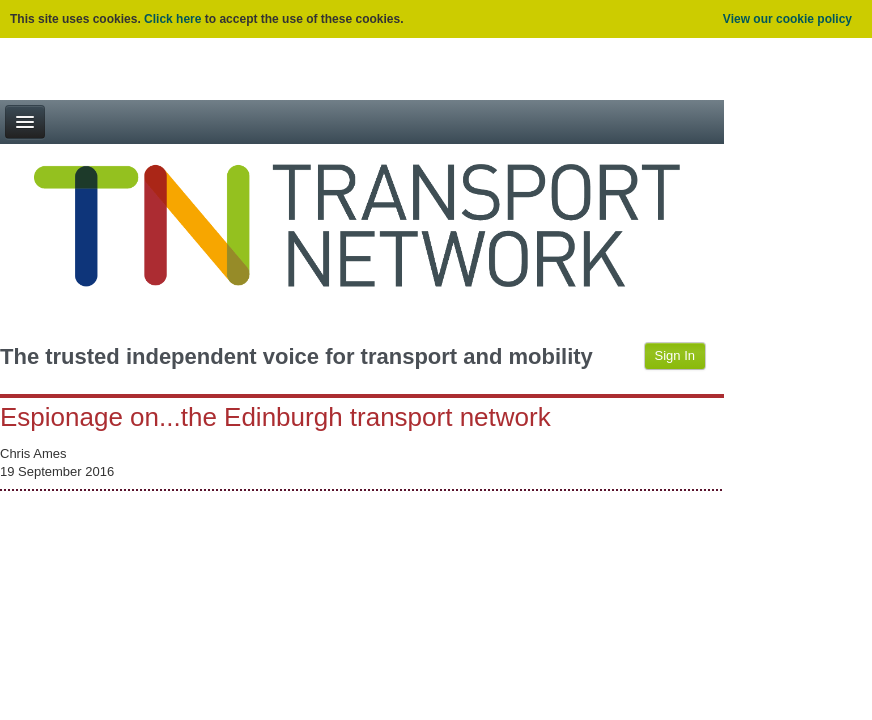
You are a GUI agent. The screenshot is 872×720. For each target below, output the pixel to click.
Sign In (675, 355)
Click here (172, 19)
